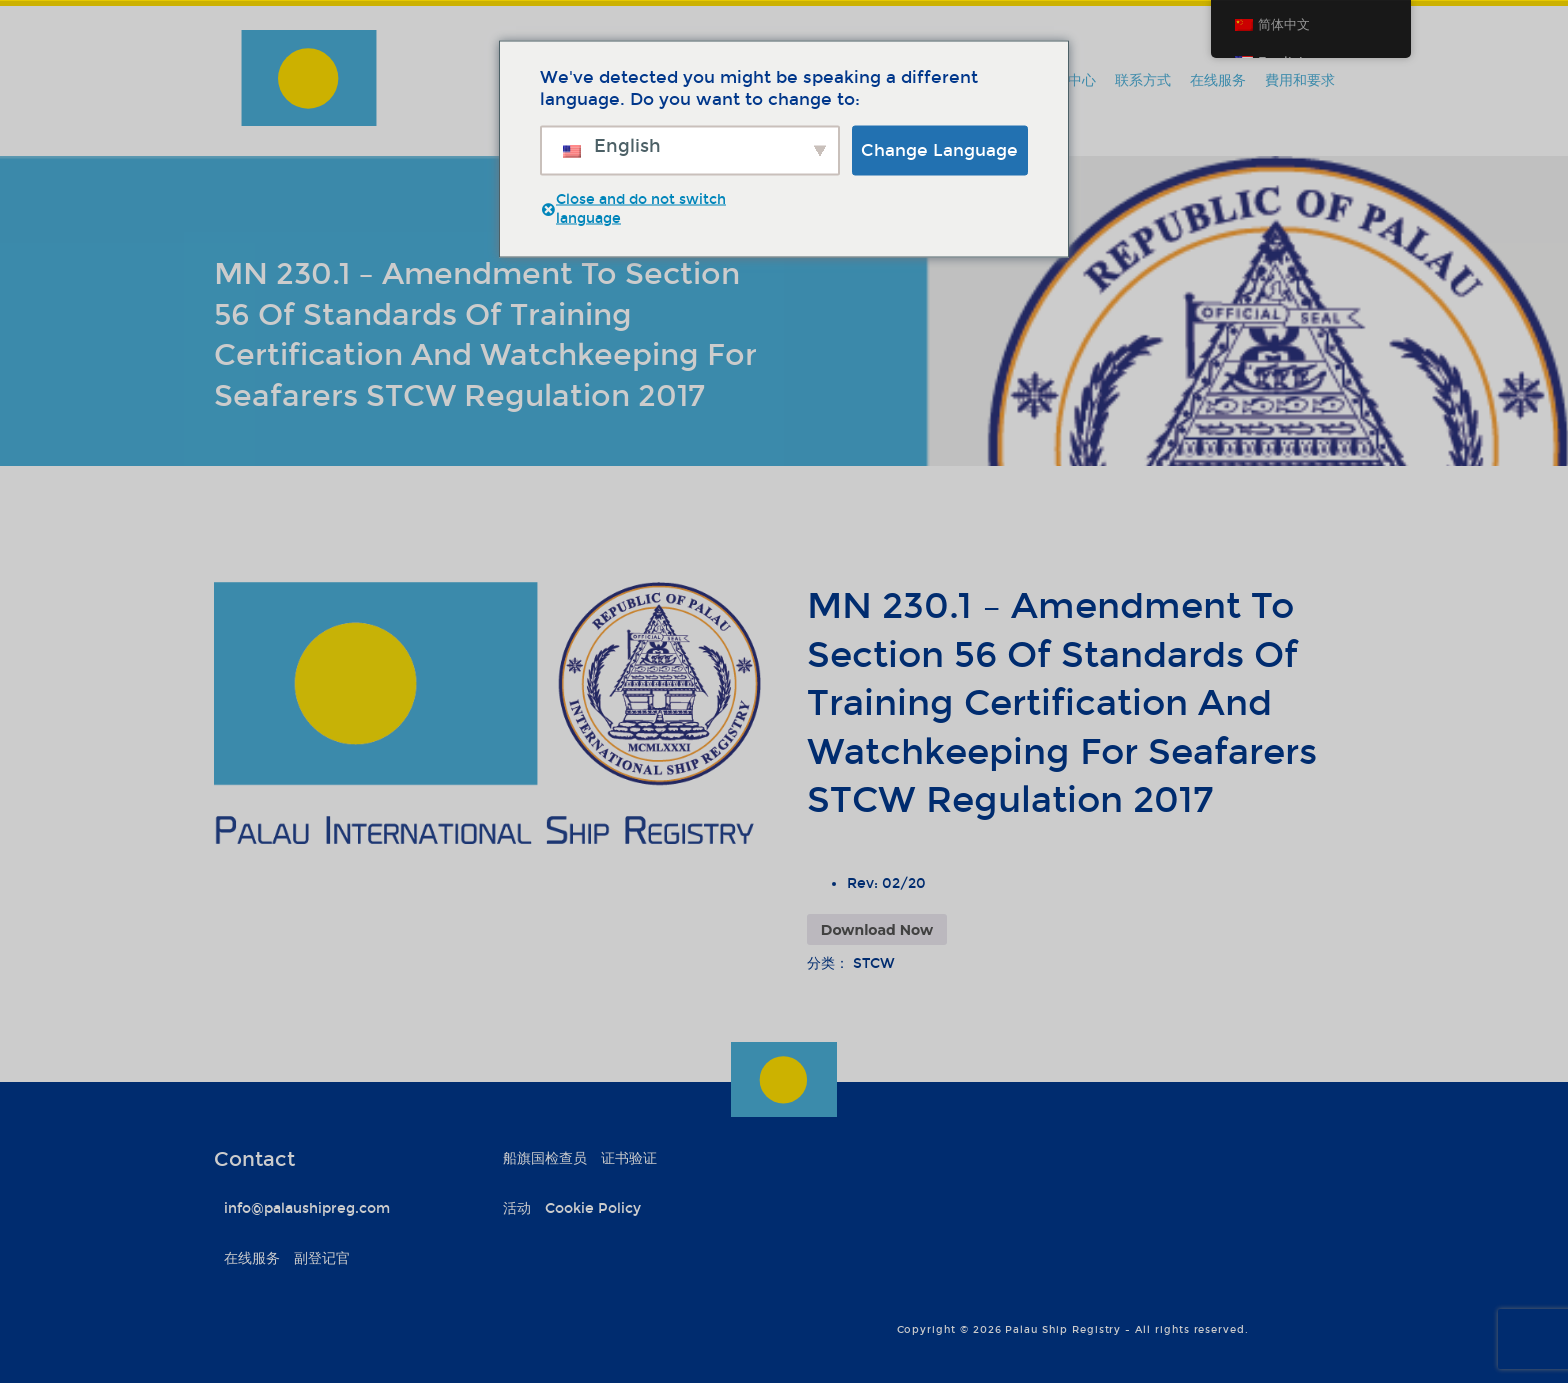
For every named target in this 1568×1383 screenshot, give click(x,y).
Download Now (877, 930)
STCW (874, 963)
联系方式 (1143, 80)
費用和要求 (1300, 80)
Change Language (939, 149)
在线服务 (1218, 80)
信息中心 (1068, 80)
